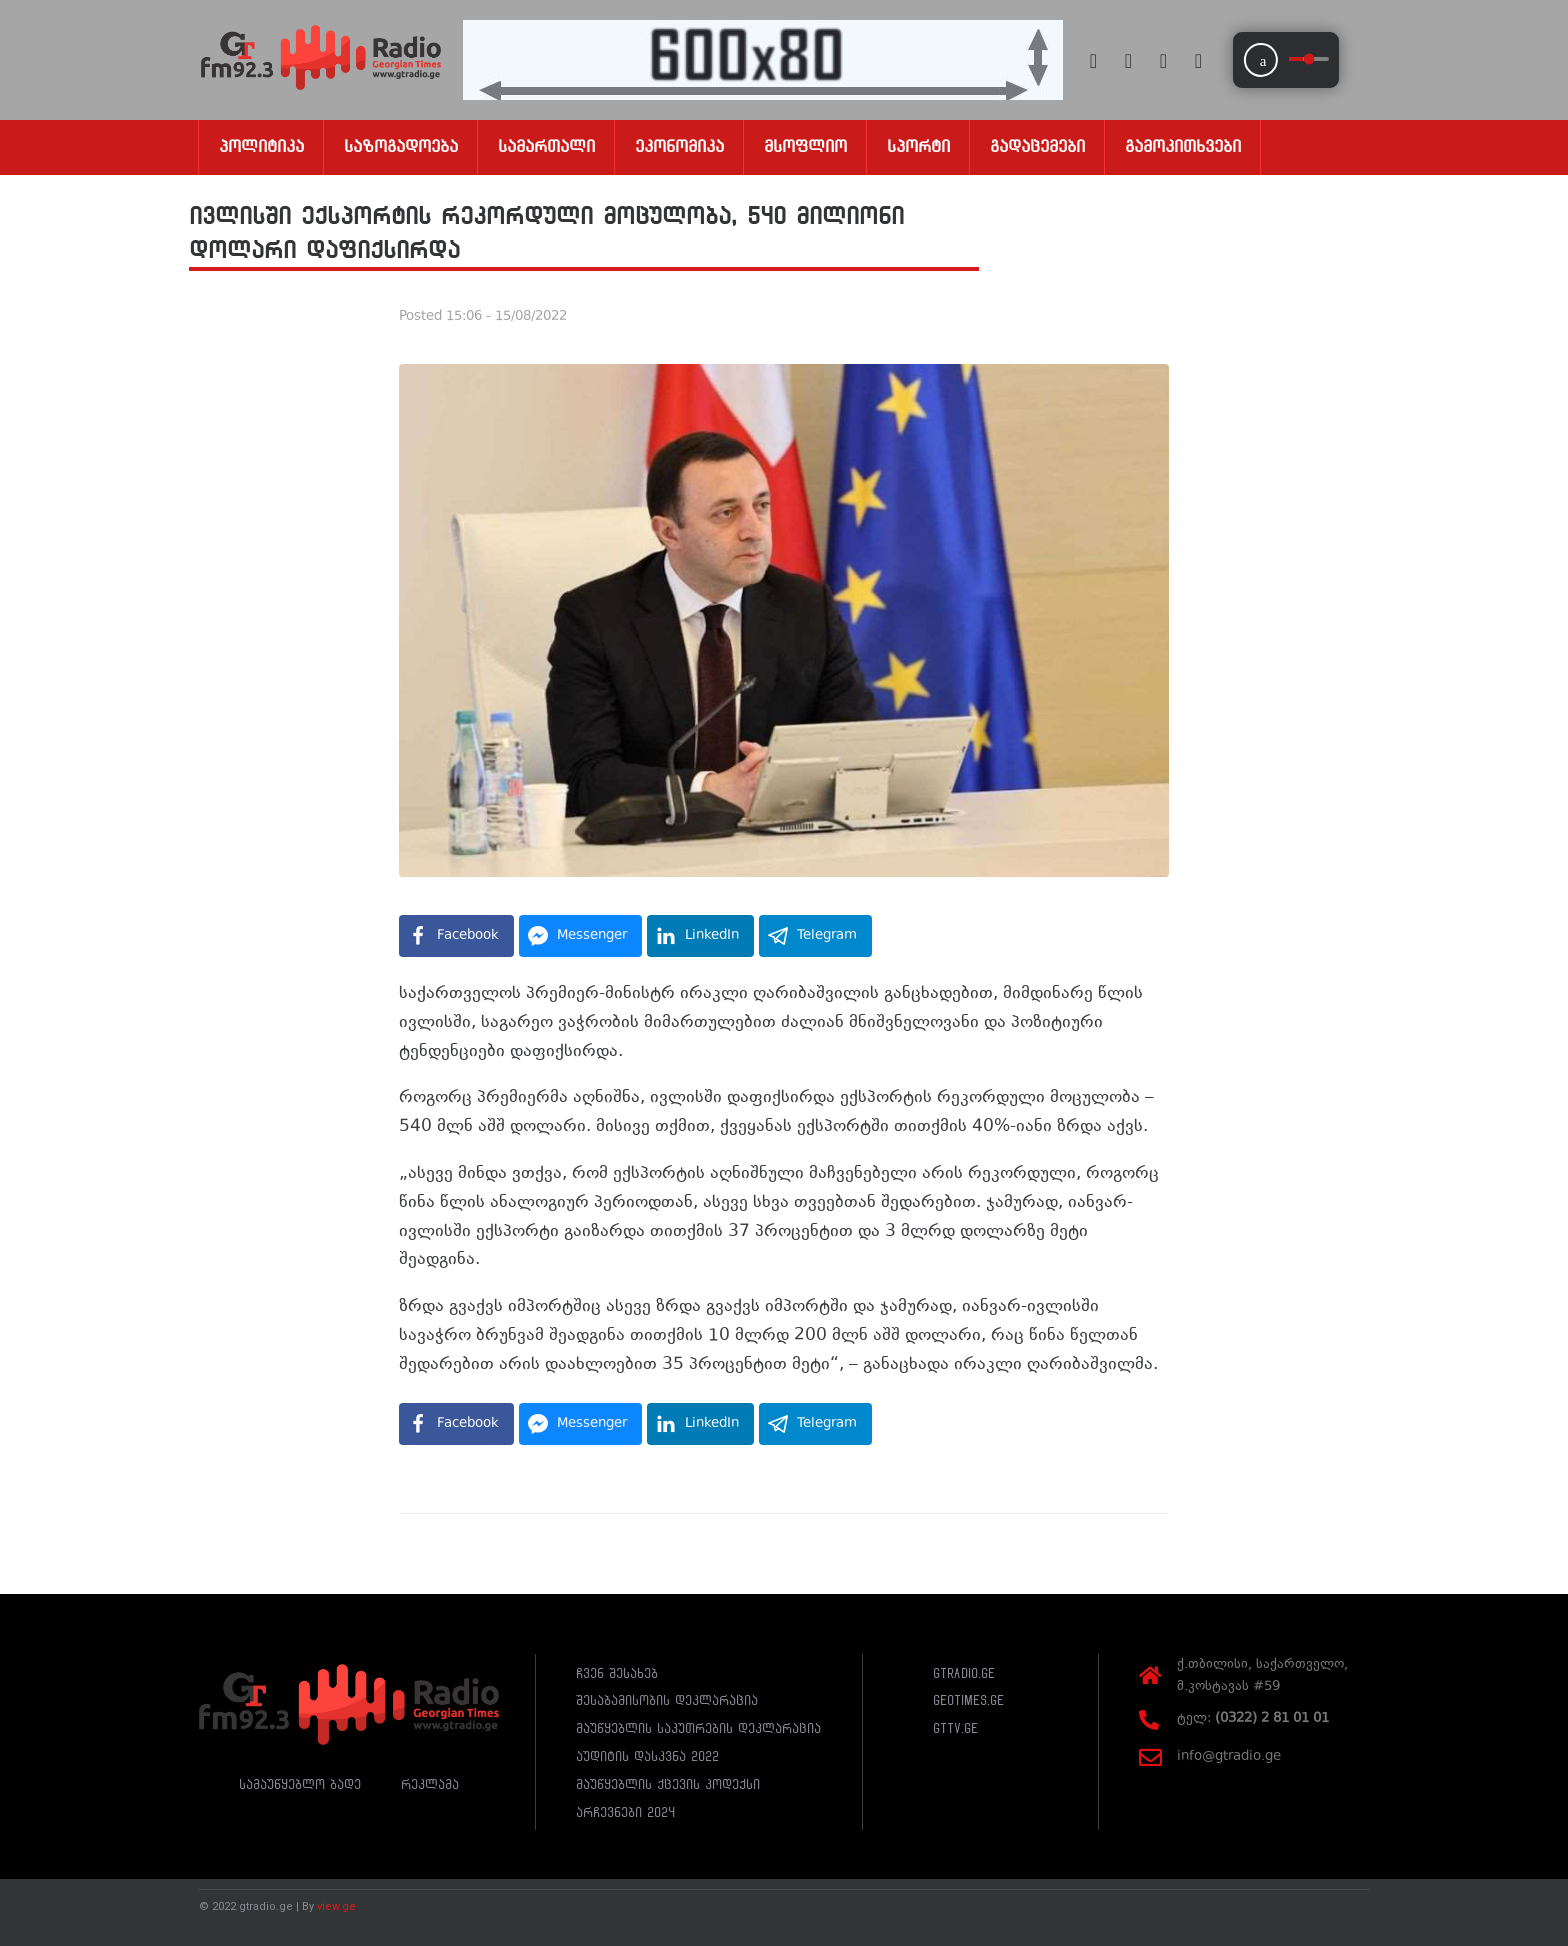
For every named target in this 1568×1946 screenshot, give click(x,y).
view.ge (336, 1906)
